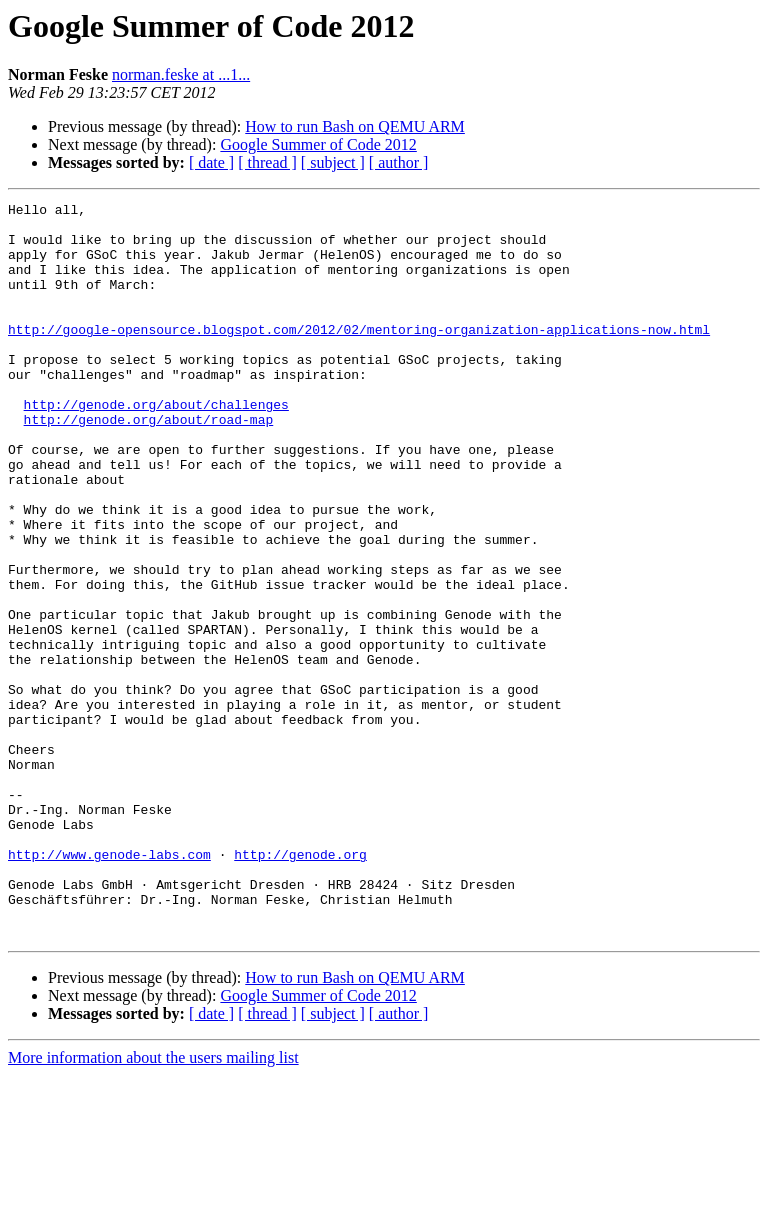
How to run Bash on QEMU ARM (355, 126)
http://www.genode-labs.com (109, 986)
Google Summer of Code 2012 (318, 144)
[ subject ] (333, 162)
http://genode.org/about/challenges (156, 446)
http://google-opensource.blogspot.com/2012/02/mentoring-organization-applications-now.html (359, 356)
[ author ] (399, 162)
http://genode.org (300, 986)
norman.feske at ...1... (181, 74)
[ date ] (211, 162)
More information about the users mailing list (153, 1204)
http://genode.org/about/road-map (149, 464)
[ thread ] (267, 162)
